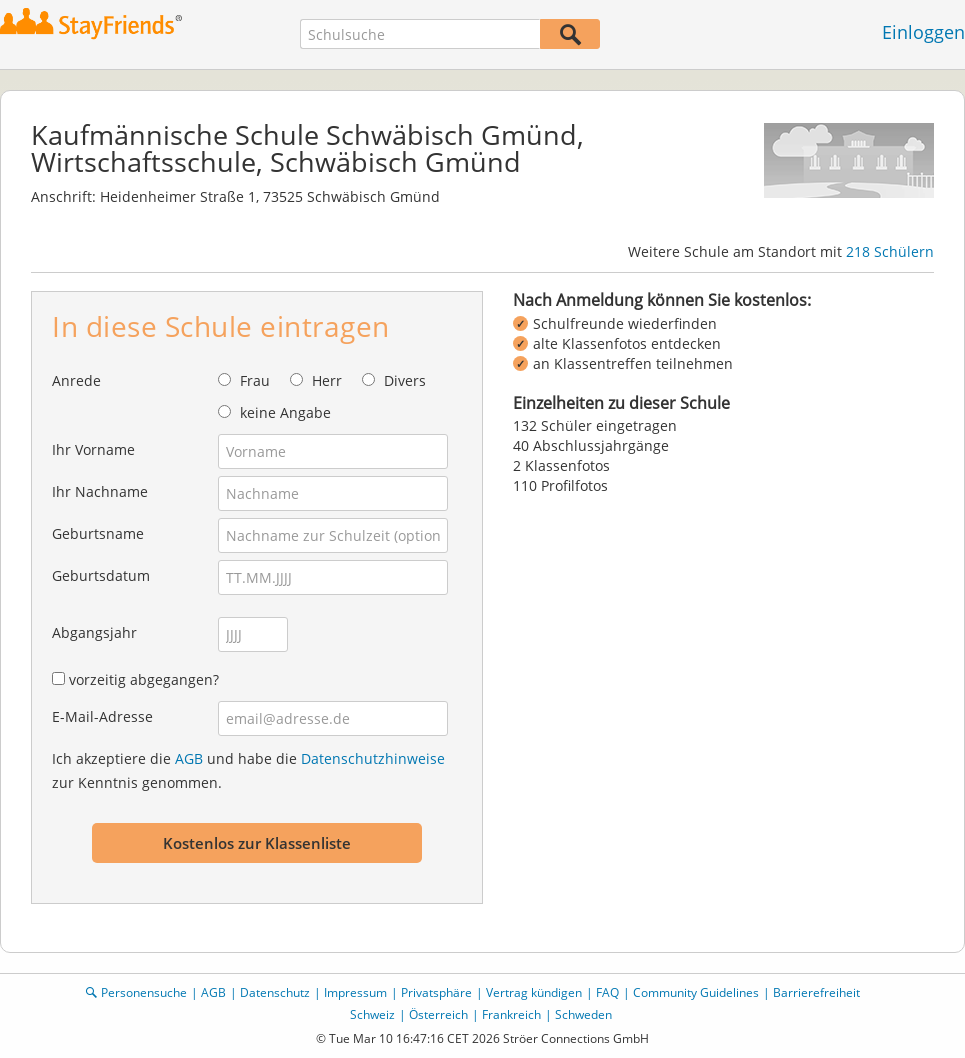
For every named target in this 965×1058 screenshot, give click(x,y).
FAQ (607, 992)
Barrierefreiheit (816, 992)
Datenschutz (275, 992)
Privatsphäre (436, 992)
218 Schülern (890, 251)
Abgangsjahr (94, 632)
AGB (189, 758)
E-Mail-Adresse (102, 716)
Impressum (355, 992)
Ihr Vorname (93, 449)
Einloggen (923, 32)
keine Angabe (285, 412)
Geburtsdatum (101, 575)
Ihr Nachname (100, 491)
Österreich (438, 1014)
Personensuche (144, 992)
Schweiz (372, 1014)
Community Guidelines (696, 992)
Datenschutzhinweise (373, 758)
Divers (405, 380)
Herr (327, 380)
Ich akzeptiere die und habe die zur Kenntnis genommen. (248, 770)
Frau (255, 380)
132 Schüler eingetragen (595, 425)
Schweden (583, 1014)
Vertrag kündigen (534, 992)
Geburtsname (98, 533)
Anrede (76, 380)
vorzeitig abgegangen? (144, 679)
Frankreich (511, 1014)
